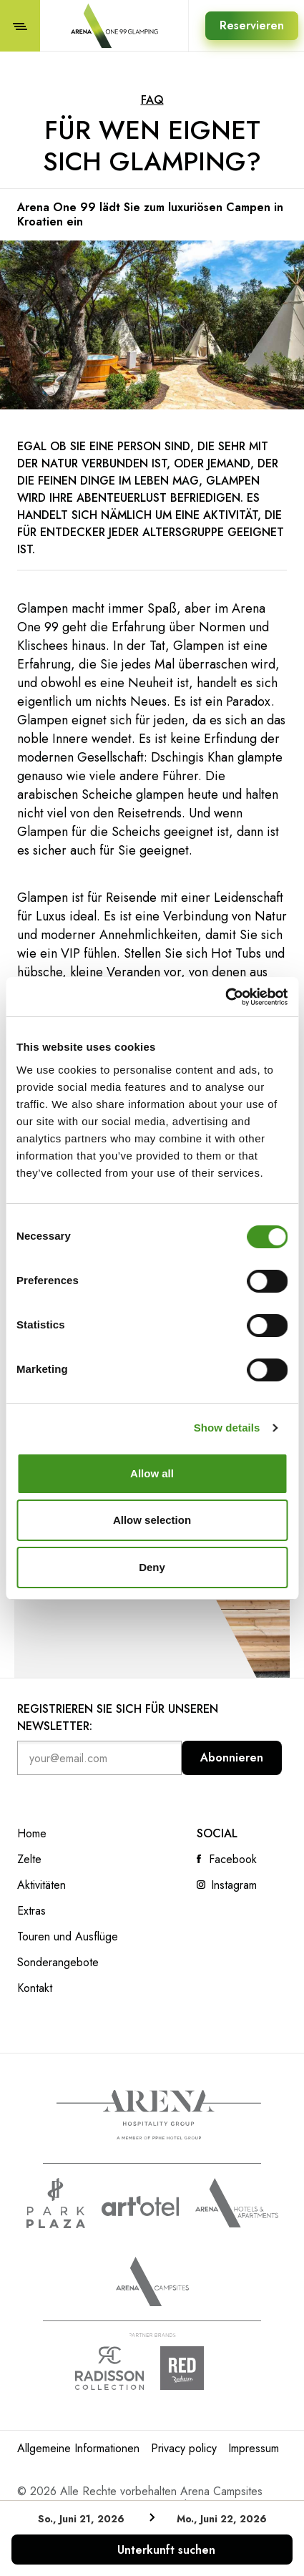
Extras (31, 1911)
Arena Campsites (152, 2281)
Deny (152, 1567)
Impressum (253, 2448)
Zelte (29, 1859)
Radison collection (109, 2368)
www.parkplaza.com (55, 2203)
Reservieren (252, 25)
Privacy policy (184, 2448)
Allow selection (152, 1520)
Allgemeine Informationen (78, 2448)
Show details (227, 1427)
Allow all (152, 1473)
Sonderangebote (58, 1962)
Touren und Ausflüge (67, 1937)
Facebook (233, 1859)
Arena (159, 2115)
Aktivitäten (41, 1885)
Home (31, 1834)
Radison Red (194, 2368)
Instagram (234, 1885)
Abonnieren (231, 1757)
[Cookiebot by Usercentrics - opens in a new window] (225, 997)
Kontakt (34, 1988)
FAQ (152, 100)
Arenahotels (236, 2202)
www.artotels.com (140, 2206)
